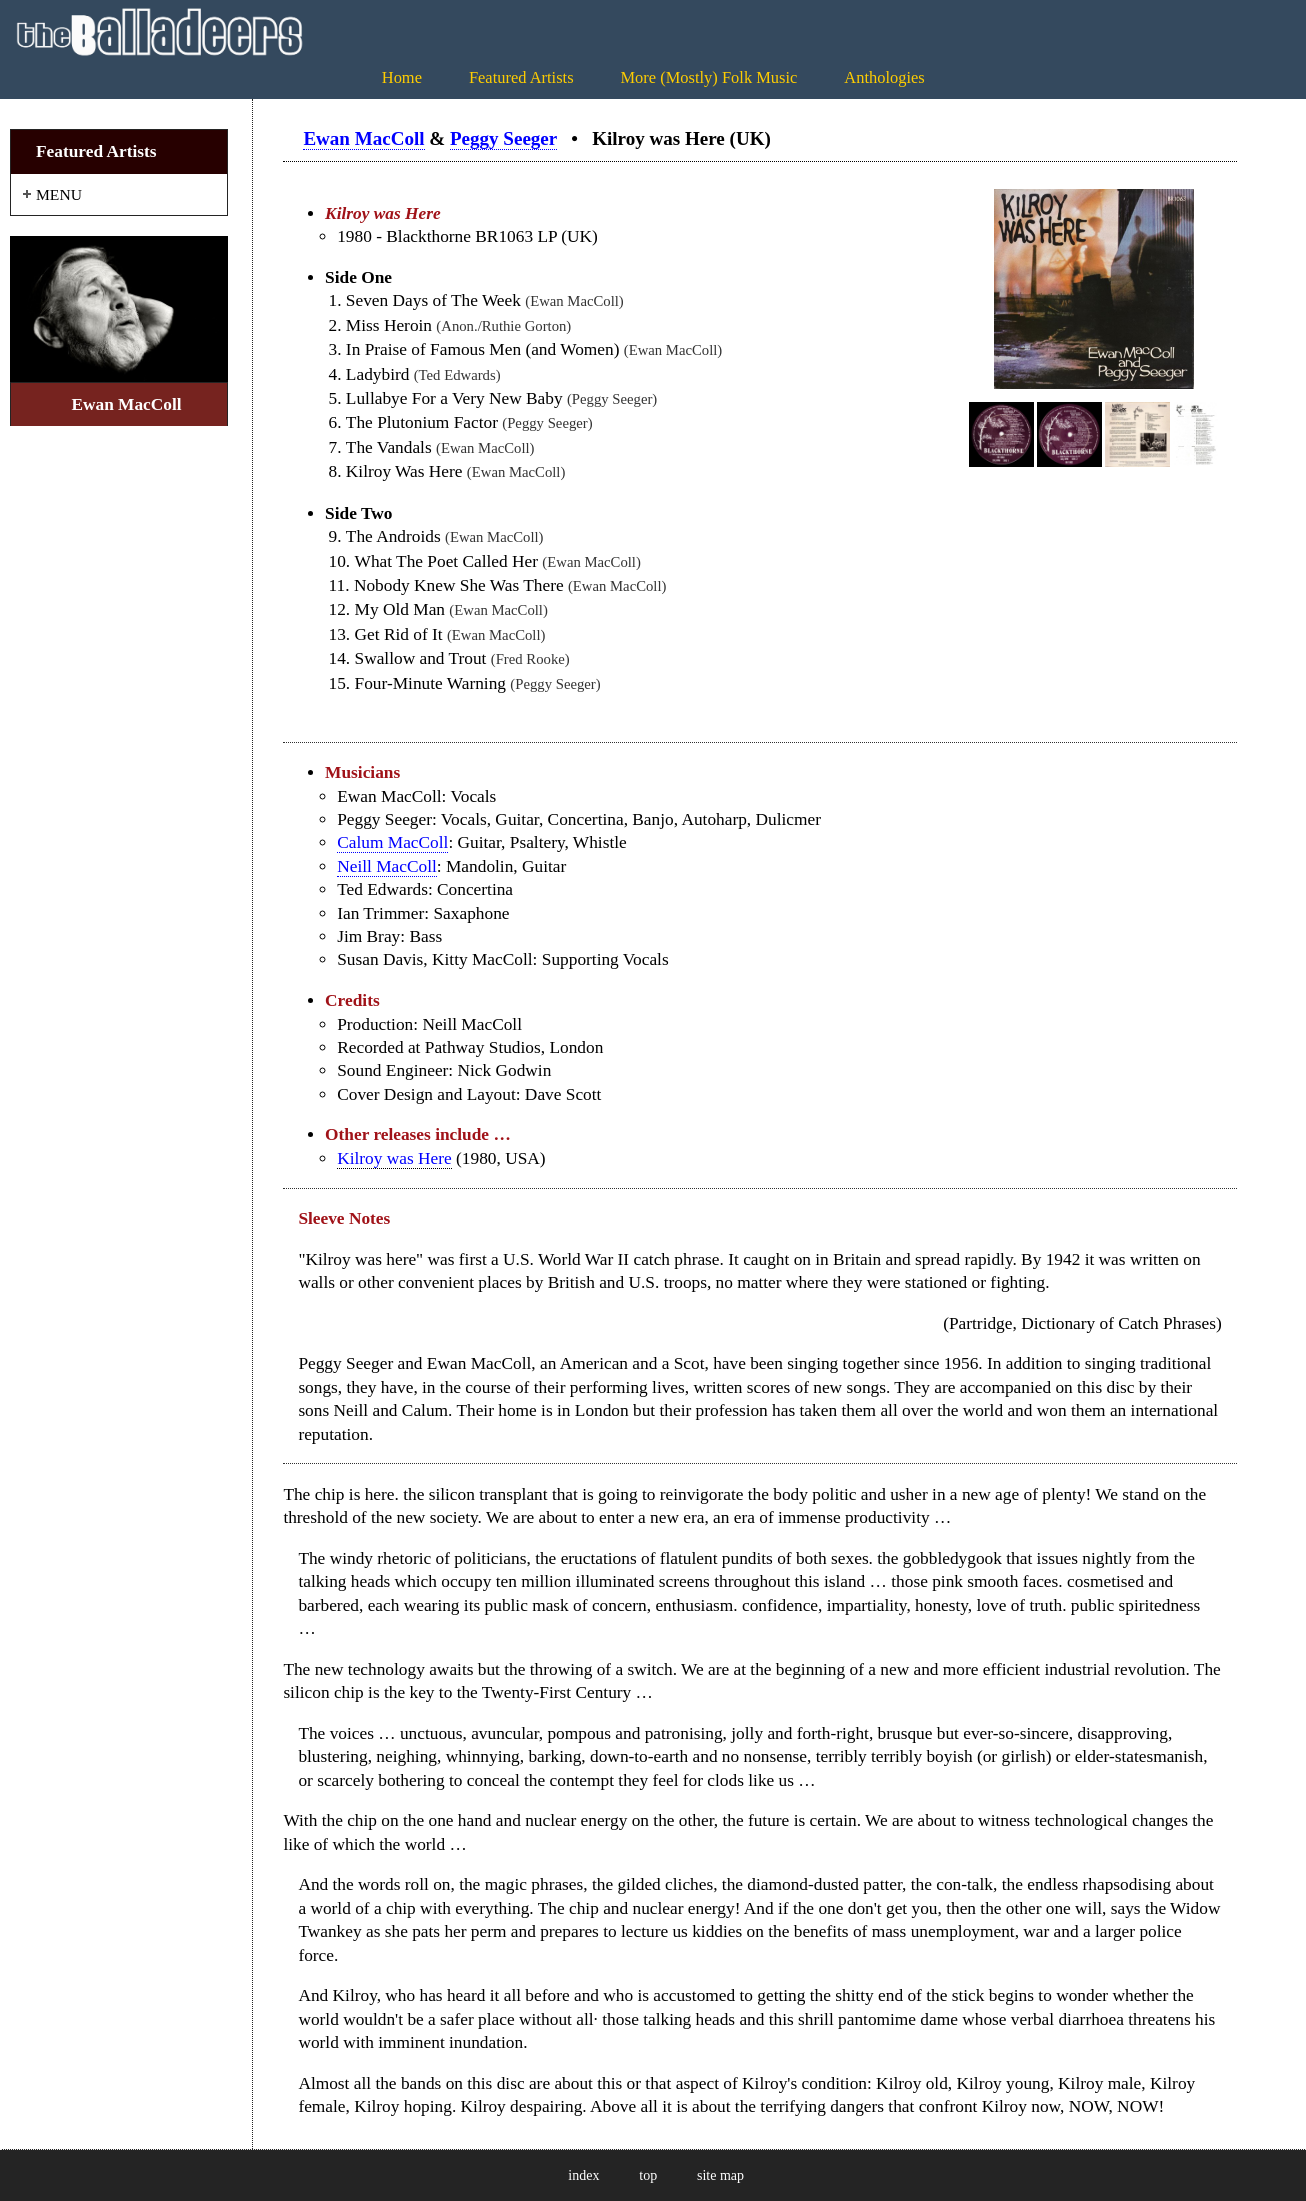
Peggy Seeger (503, 138)
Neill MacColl (387, 866)
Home (402, 77)
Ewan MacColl (363, 138)
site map (720, 2175)
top (648, 2175)
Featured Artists (521, 77)
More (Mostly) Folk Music (708, 77)
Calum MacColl (392, 842)
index (583, 2175)
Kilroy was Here (394, 1158)
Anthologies (884, 77)
